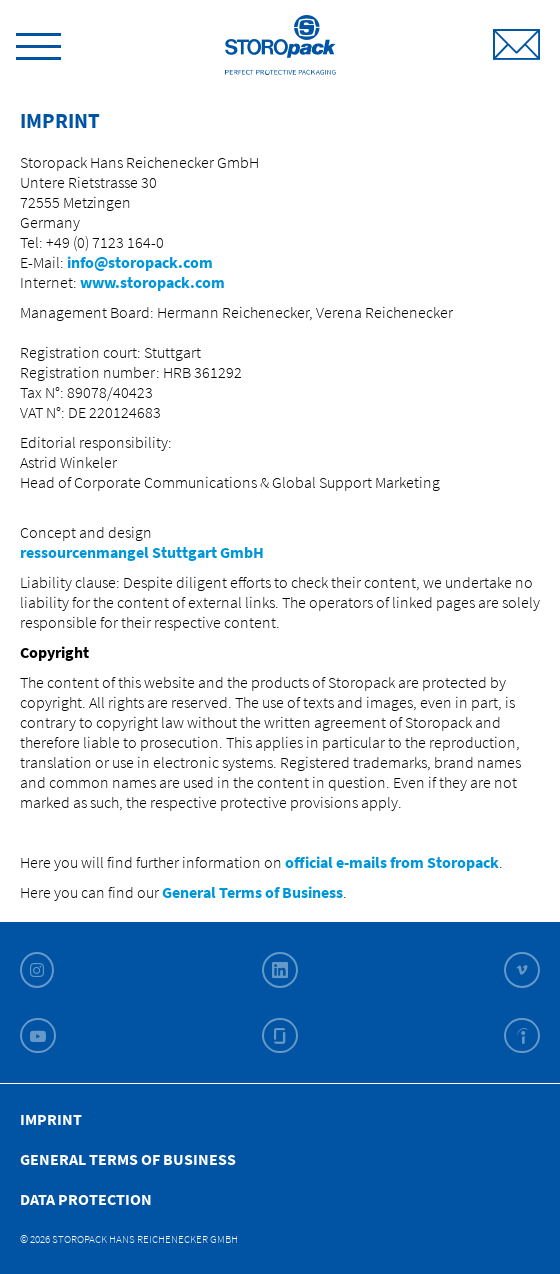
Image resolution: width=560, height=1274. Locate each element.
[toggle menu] (38, 43)
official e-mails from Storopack (392, 862)
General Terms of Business (252, 892)
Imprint (51, 1119)
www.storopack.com (152, 282)
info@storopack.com (140, 262)
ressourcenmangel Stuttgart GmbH (143, 552)
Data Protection (86, 1199)
